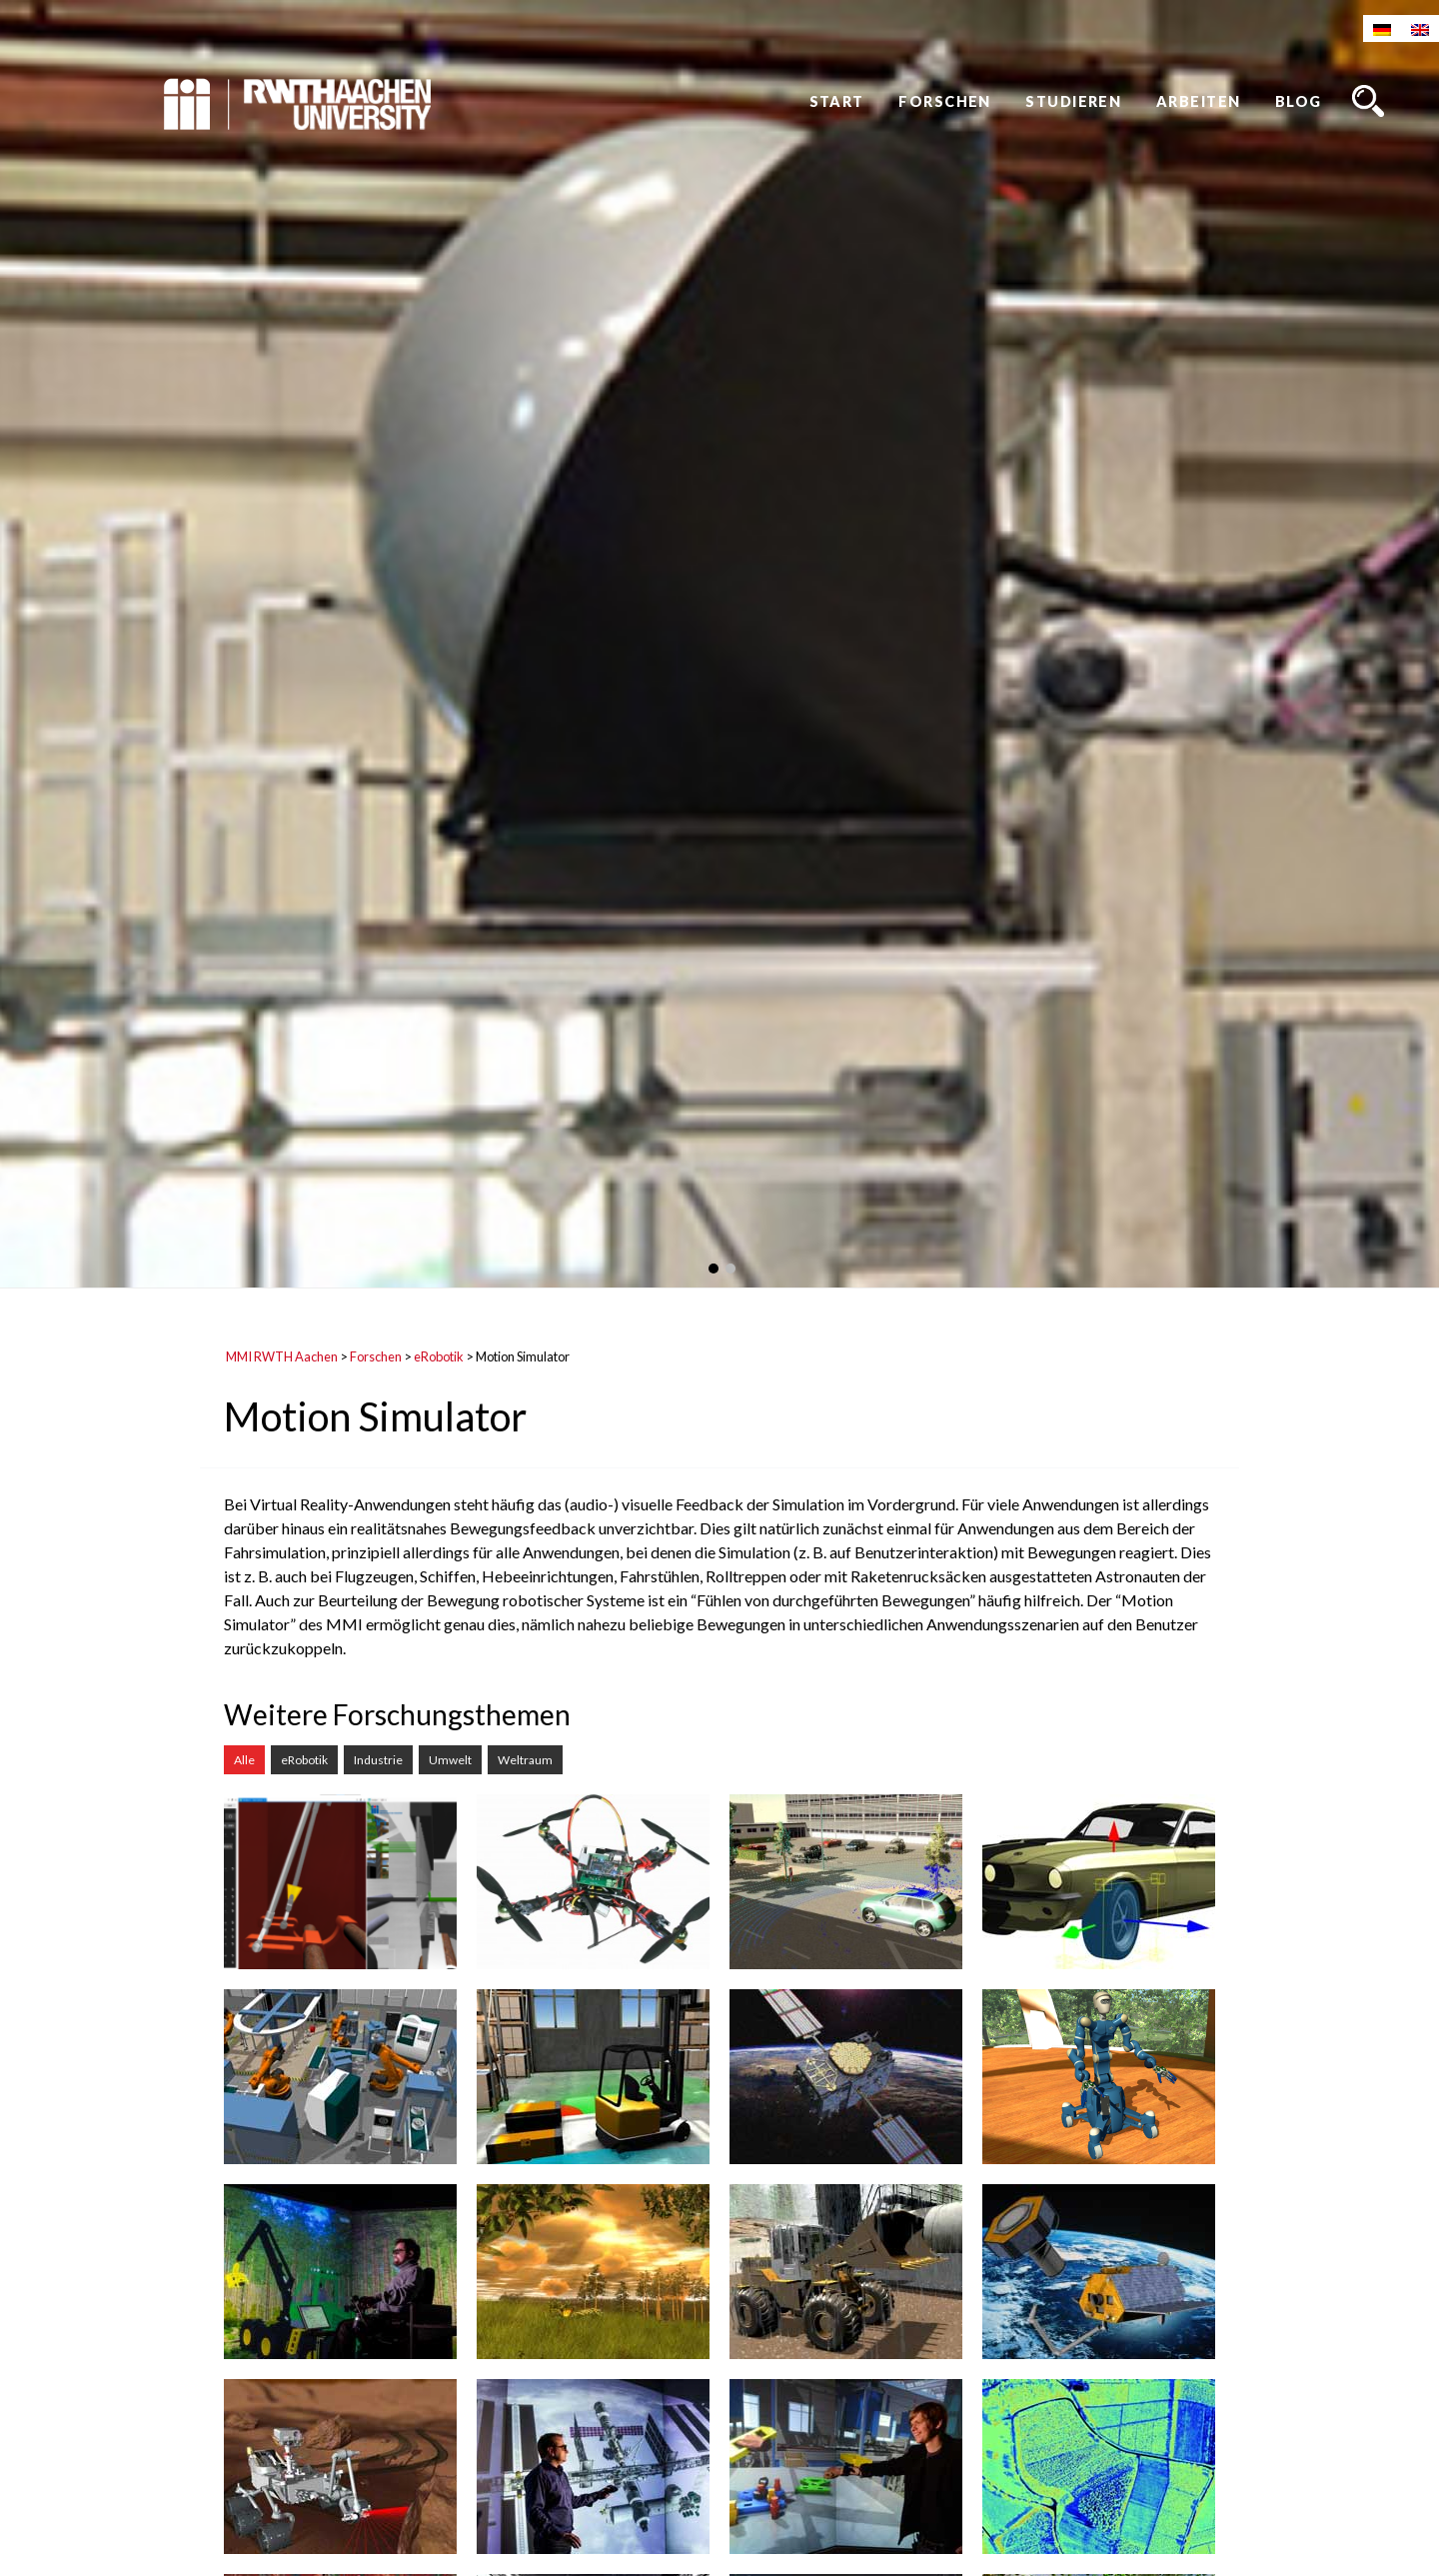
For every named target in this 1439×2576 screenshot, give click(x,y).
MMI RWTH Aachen (282, 1356)
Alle (244, 1759)
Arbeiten (1198, 101)
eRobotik (439, 1356)
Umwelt (450, 1759)
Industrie (378, 1759)
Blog (1298, 101)
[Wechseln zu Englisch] (1420, 28)
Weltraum (525, 1759)
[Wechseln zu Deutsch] (1382, 28)
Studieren (1073, 101)
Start (836, 101)
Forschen (944, 101)
